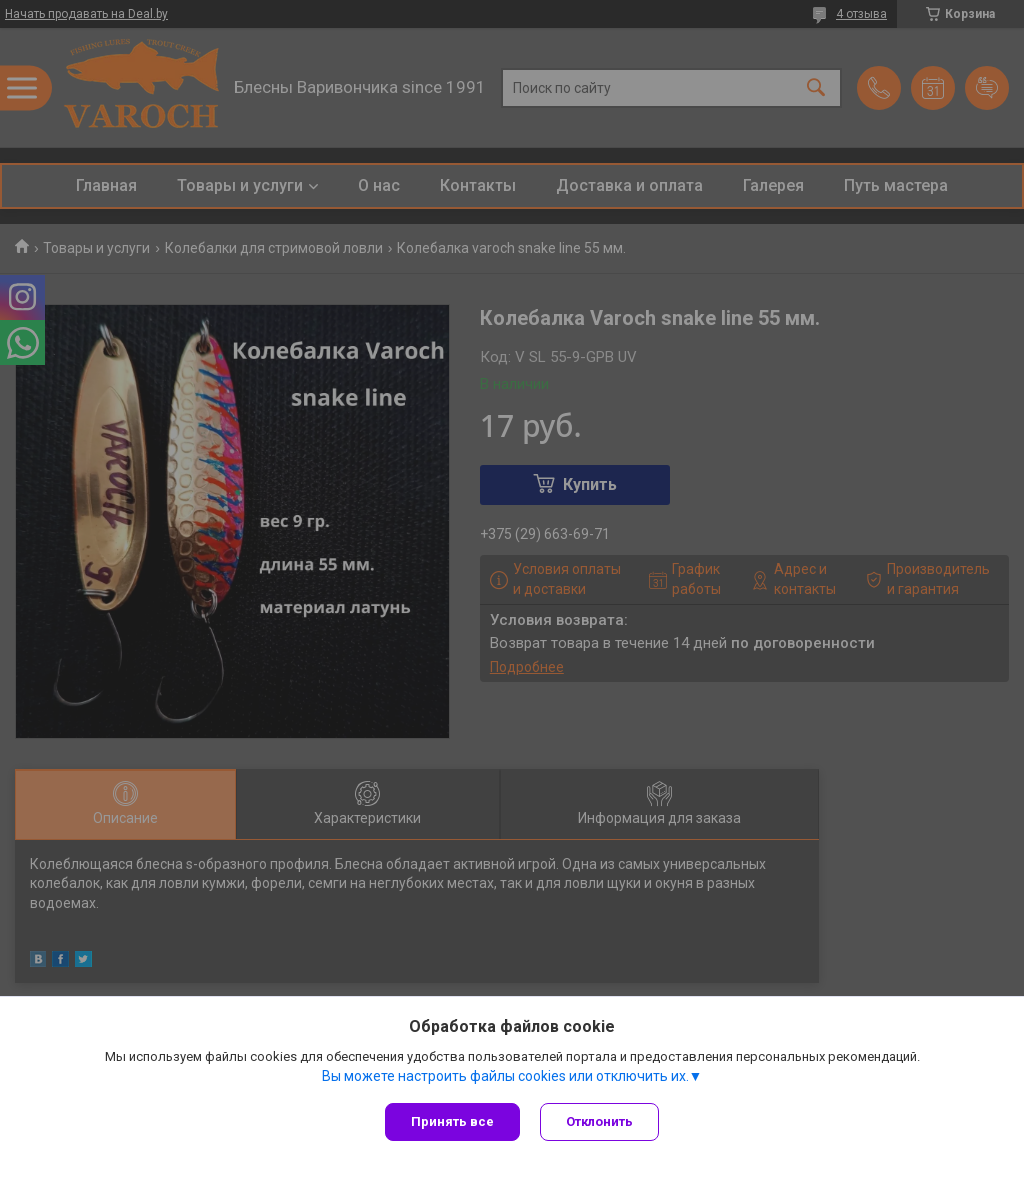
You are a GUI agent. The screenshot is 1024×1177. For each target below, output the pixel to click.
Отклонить (599, 1121)
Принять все (452, 1121)
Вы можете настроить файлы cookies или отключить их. (505, 1076)
